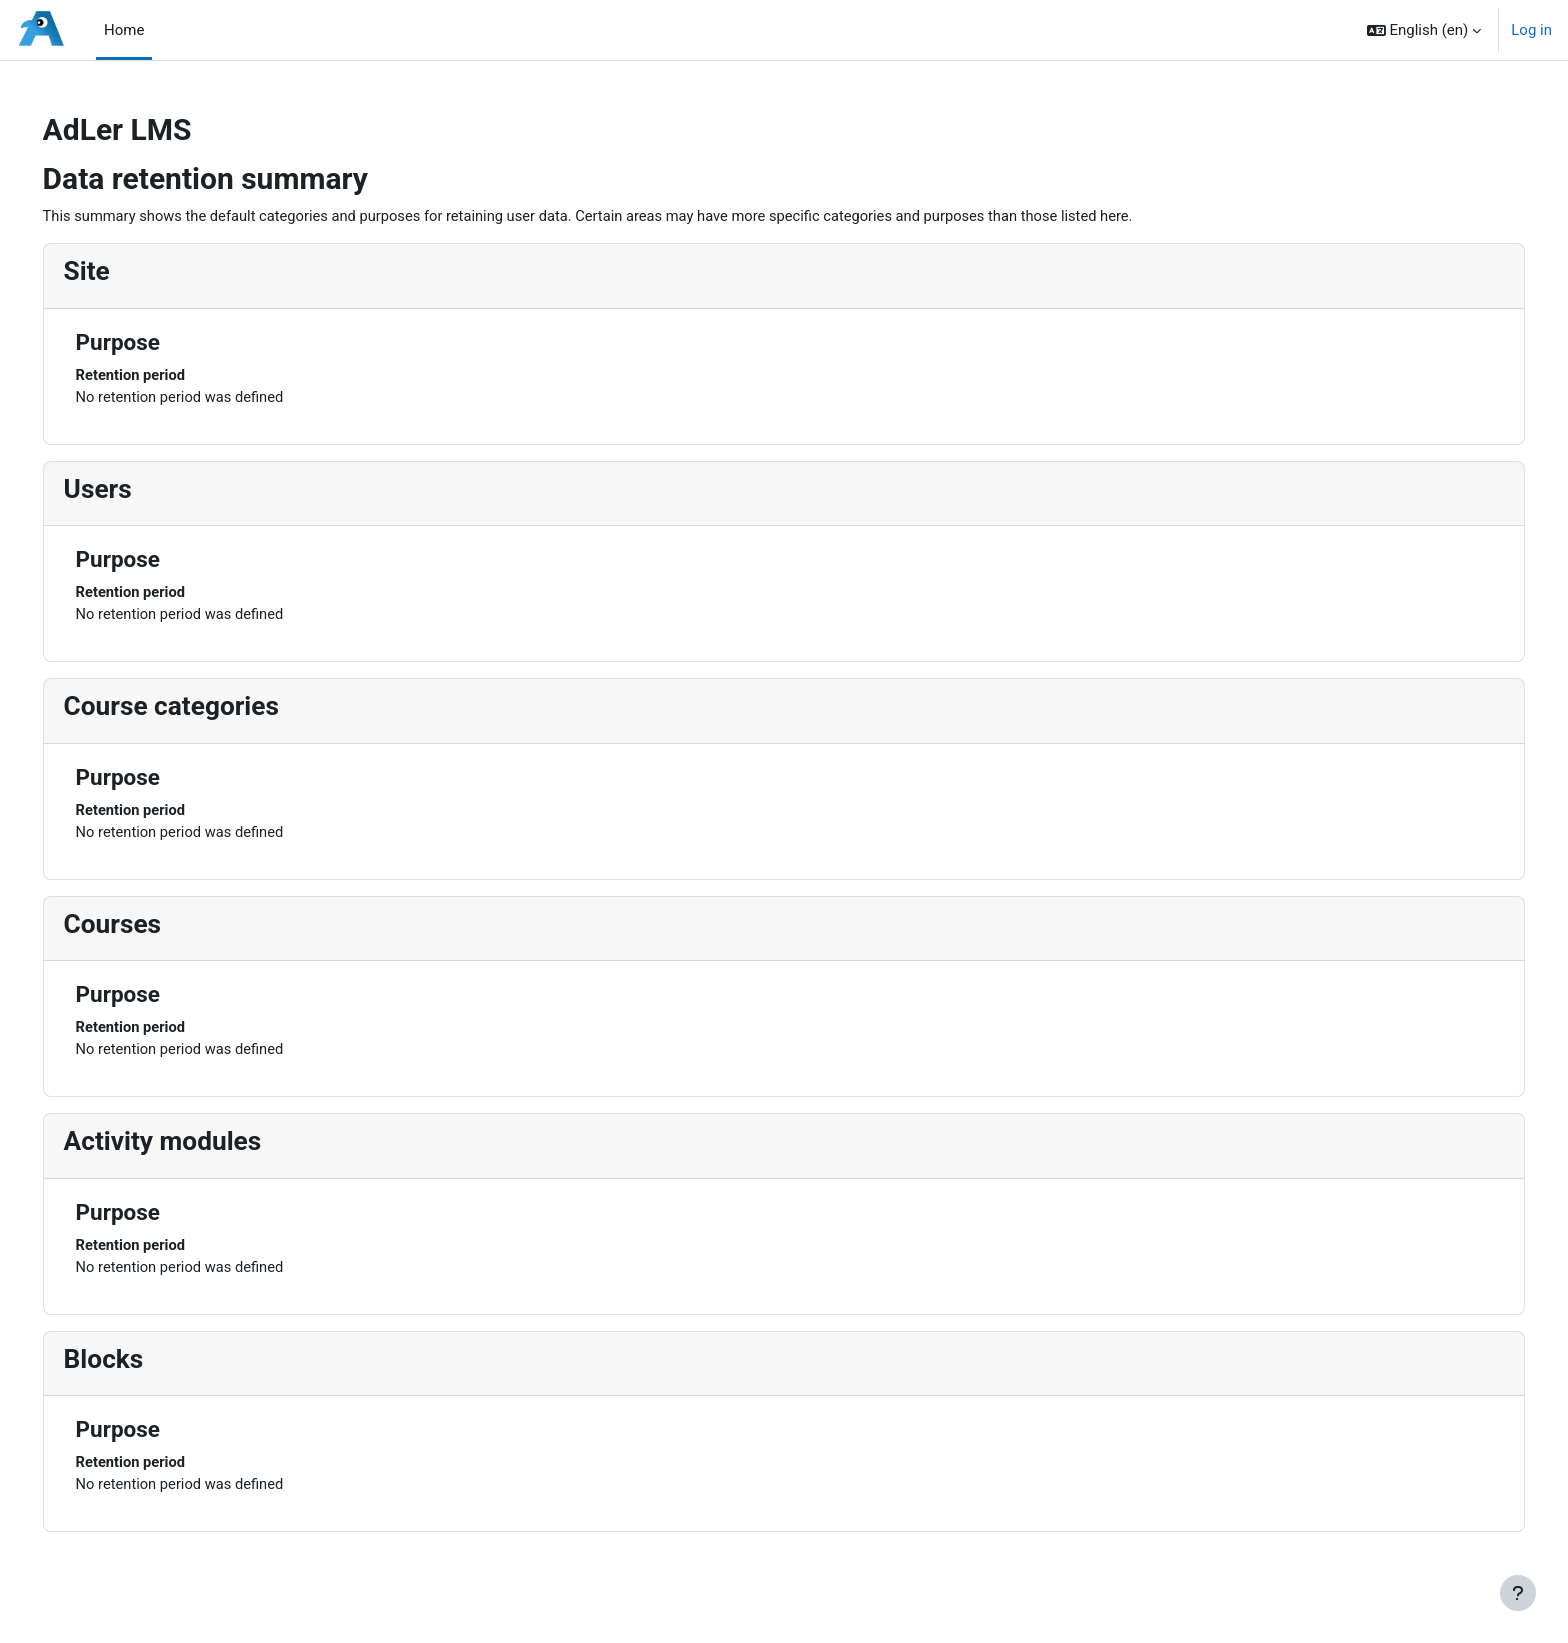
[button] (1424, 30)
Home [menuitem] (124, 30)
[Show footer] (1518, 1593)
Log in (1531, 30)
